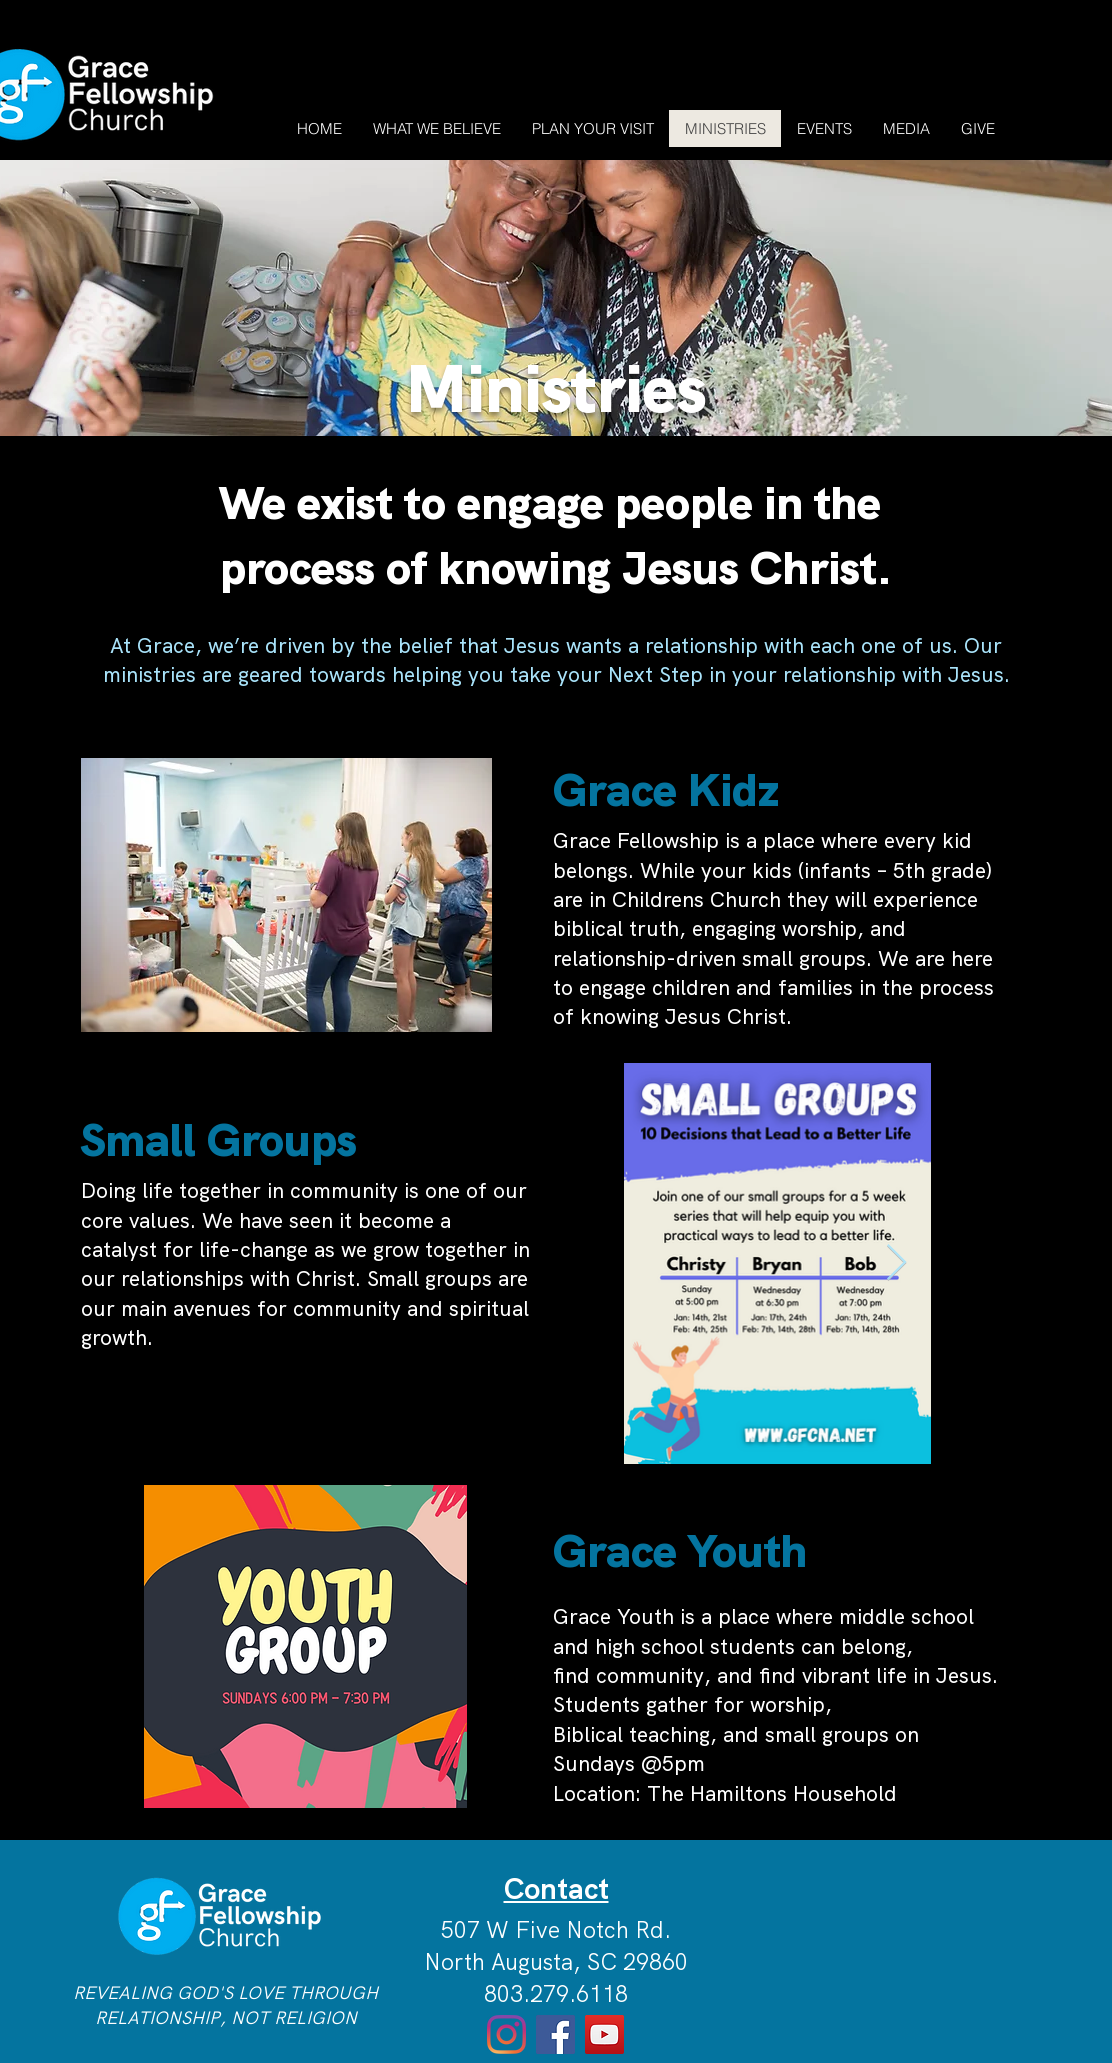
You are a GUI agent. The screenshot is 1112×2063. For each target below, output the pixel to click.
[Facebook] (555, 2034)
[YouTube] (604, 2034)
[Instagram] (506, 2034)
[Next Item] (896, 1263)
